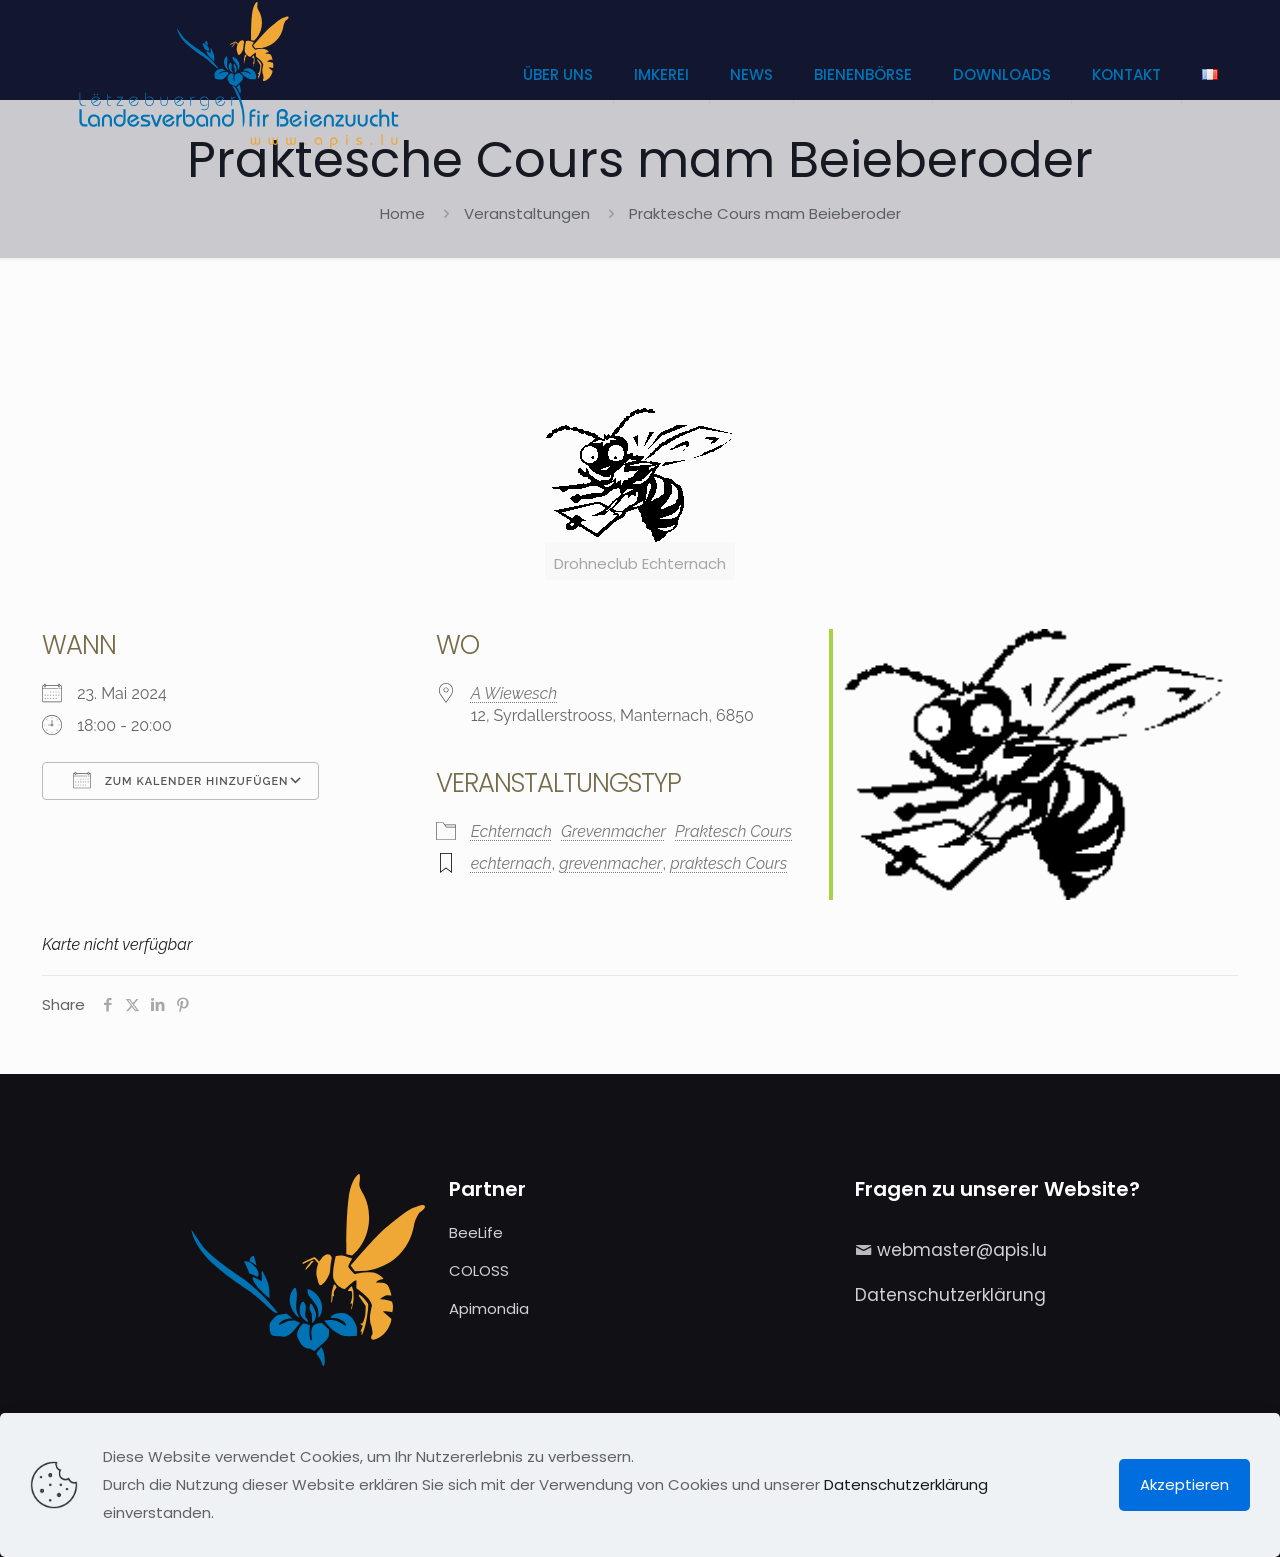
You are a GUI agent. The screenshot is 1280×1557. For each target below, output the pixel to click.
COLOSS (479, 1270)
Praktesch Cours (733, 831)
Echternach (511, 831)
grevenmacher (610, 863)
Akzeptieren (1184, 1484)
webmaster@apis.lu (962, 1250)
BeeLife (476, 1232)
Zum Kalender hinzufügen (180, 780)
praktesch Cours (728, 863)
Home (402, 213)
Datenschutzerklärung (950, 1295)
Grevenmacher (613, 831)
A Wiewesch (514, 693)
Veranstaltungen (527, 213)
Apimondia (489, 1308)
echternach (511, 863)
